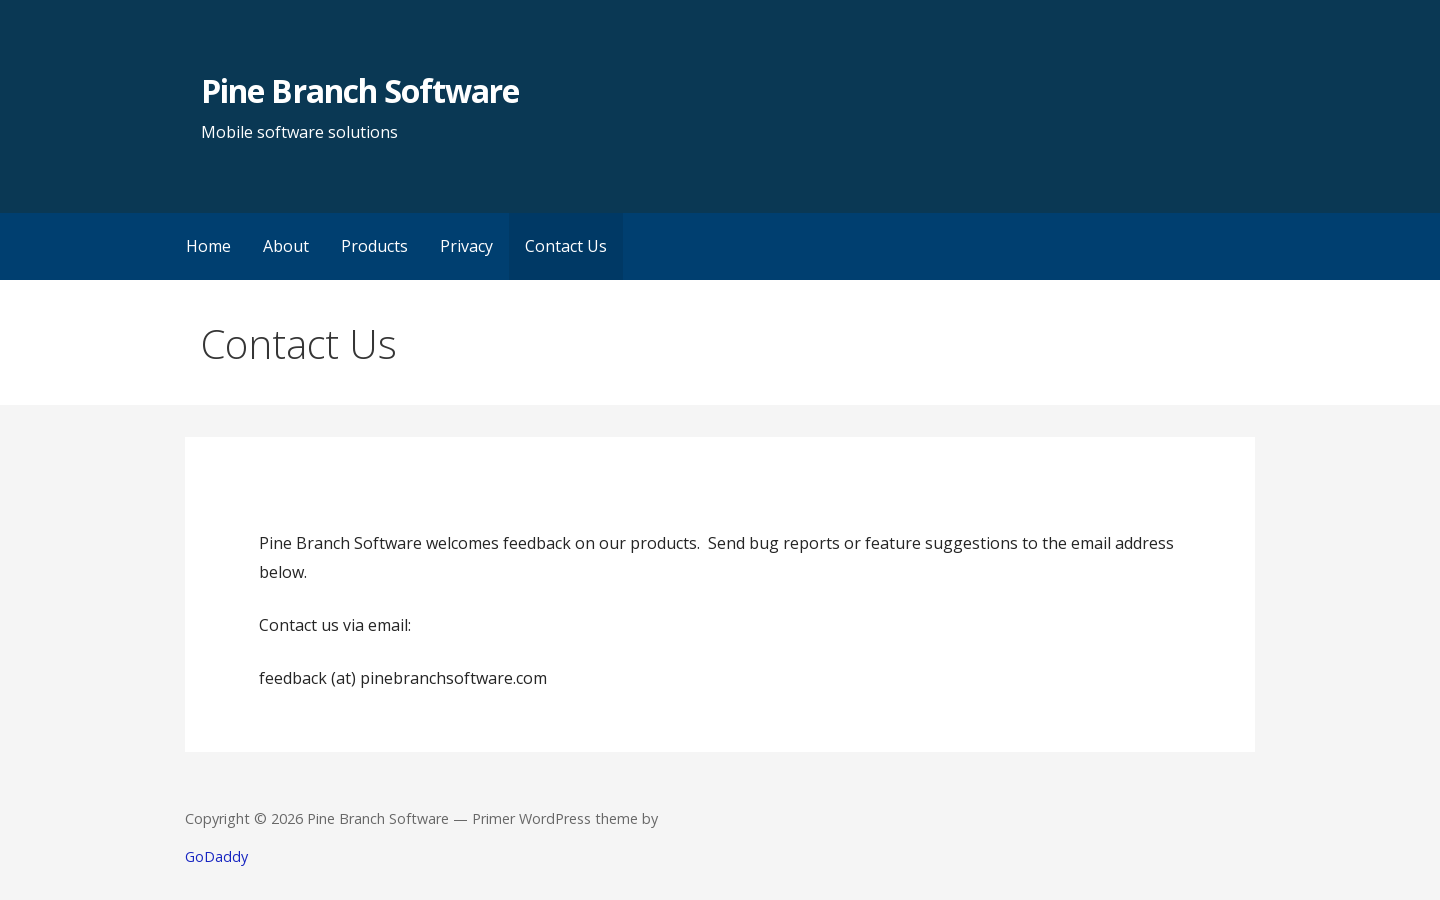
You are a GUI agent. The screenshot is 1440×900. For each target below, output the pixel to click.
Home (208, 246)
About (286, 246)
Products (374, 246)
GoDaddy (216, 856)
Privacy (466, 246)
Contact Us (566, 246)
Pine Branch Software (360, 90)
